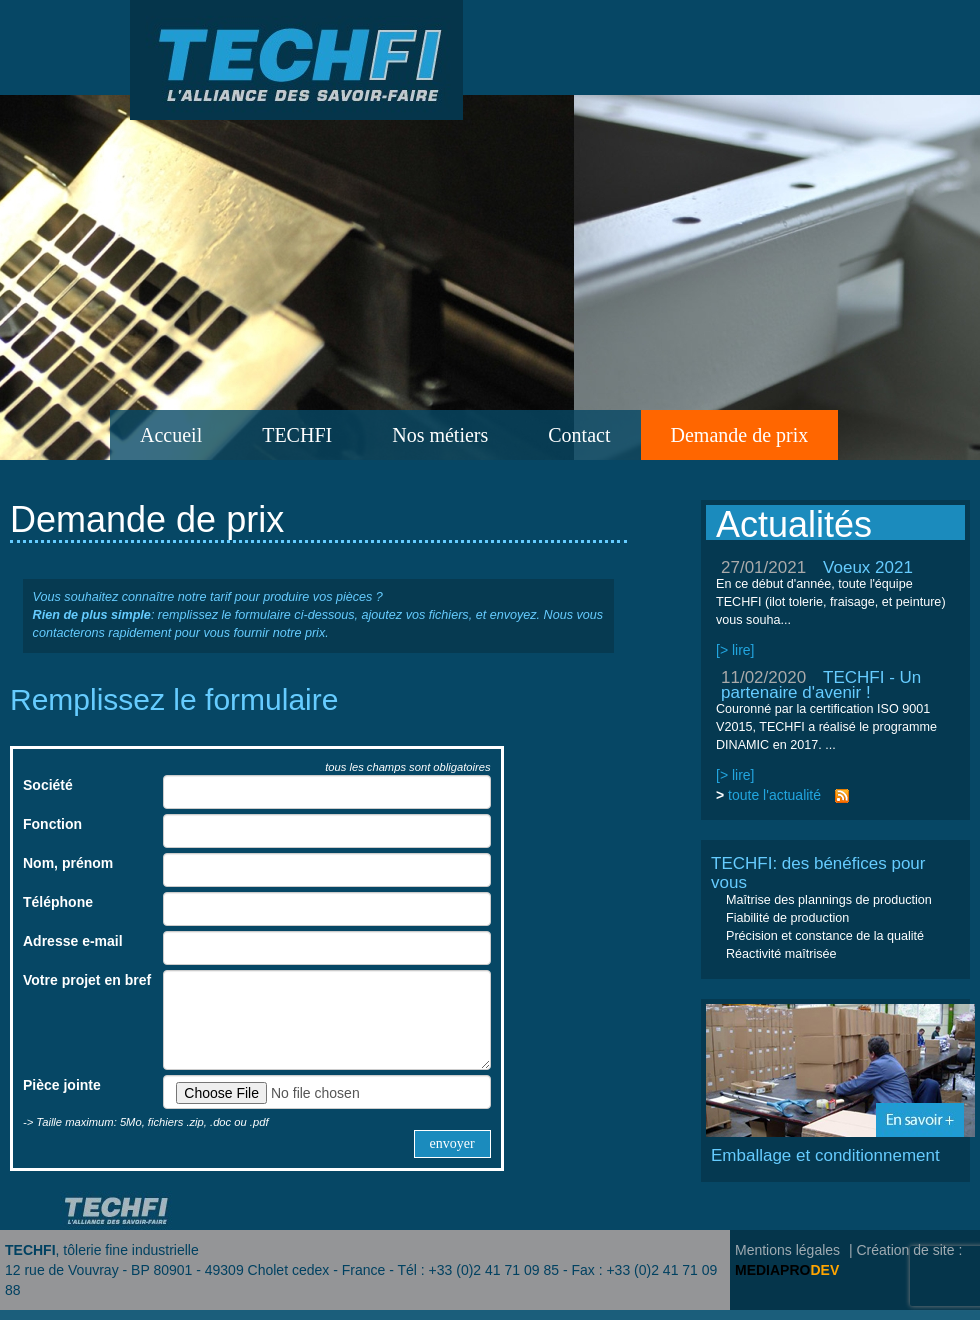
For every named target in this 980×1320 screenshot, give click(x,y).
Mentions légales (787, 1250)
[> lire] (735, 650)
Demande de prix (740, 435)
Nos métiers (440, 435)
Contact (579, 435)
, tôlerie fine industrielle (102, 1250)
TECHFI (297, 435)
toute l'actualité (774, 795)
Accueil (171, 435)
